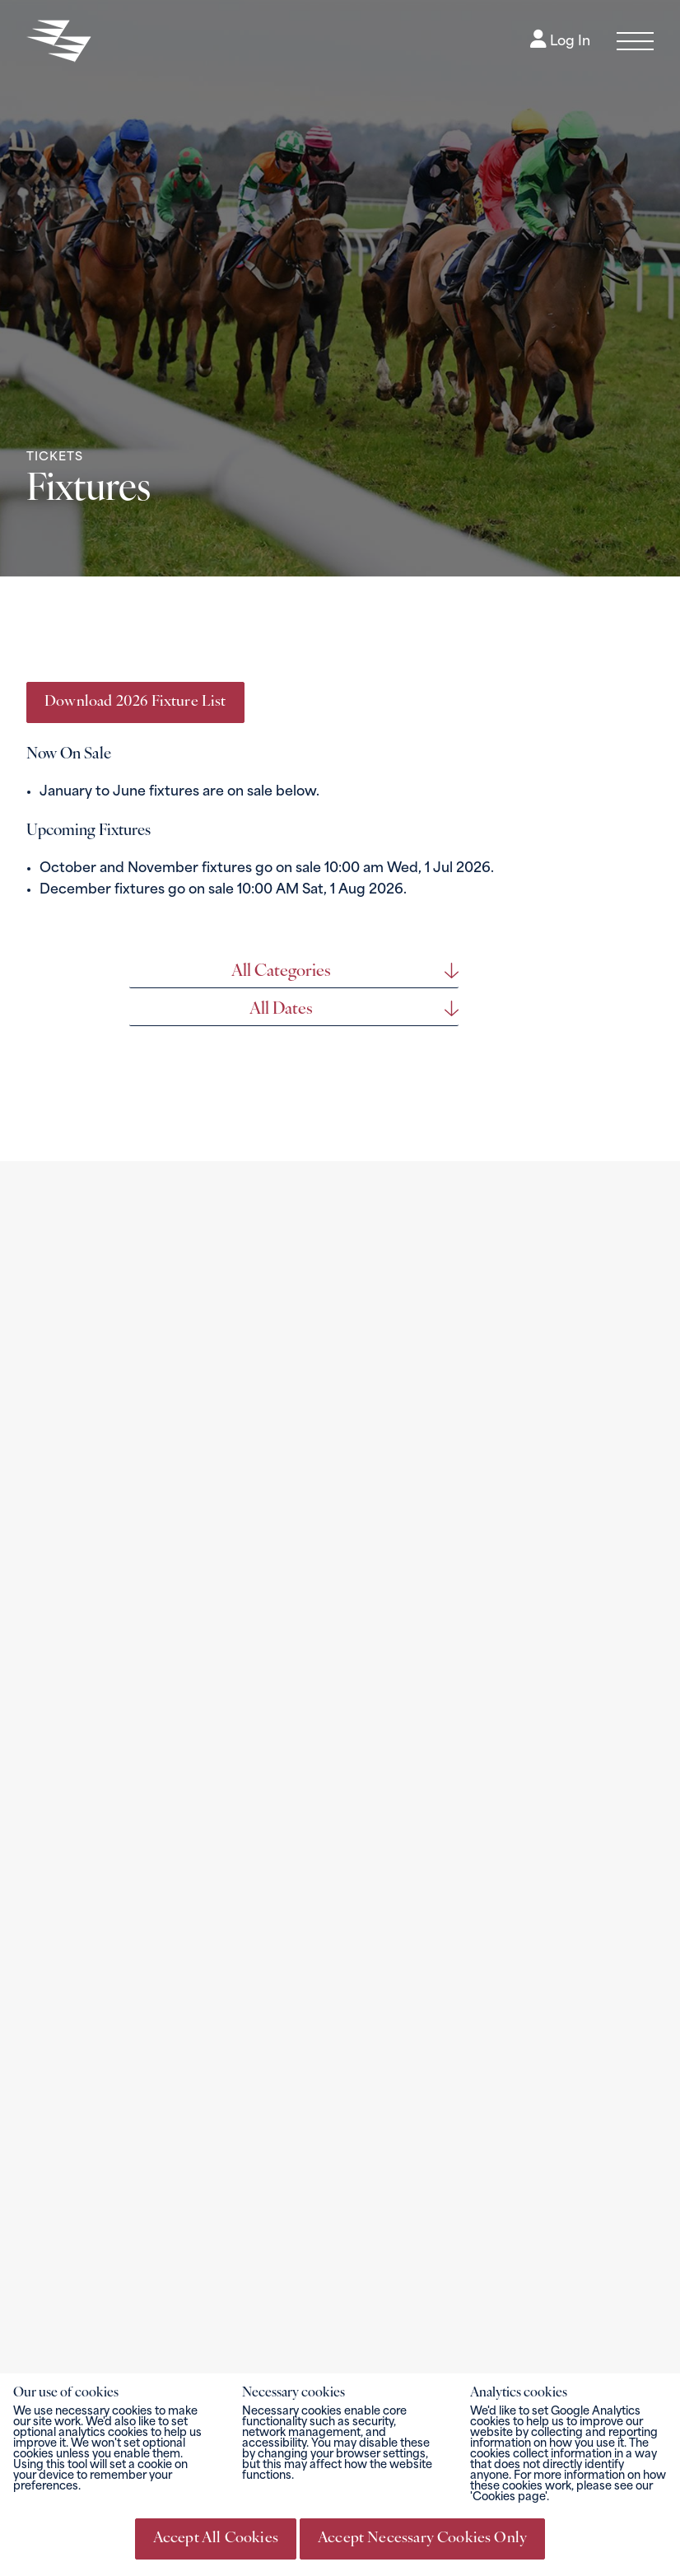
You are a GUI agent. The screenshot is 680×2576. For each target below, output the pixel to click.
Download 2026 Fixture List (135, 702)
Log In (560, 42)
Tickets (54, 457)
